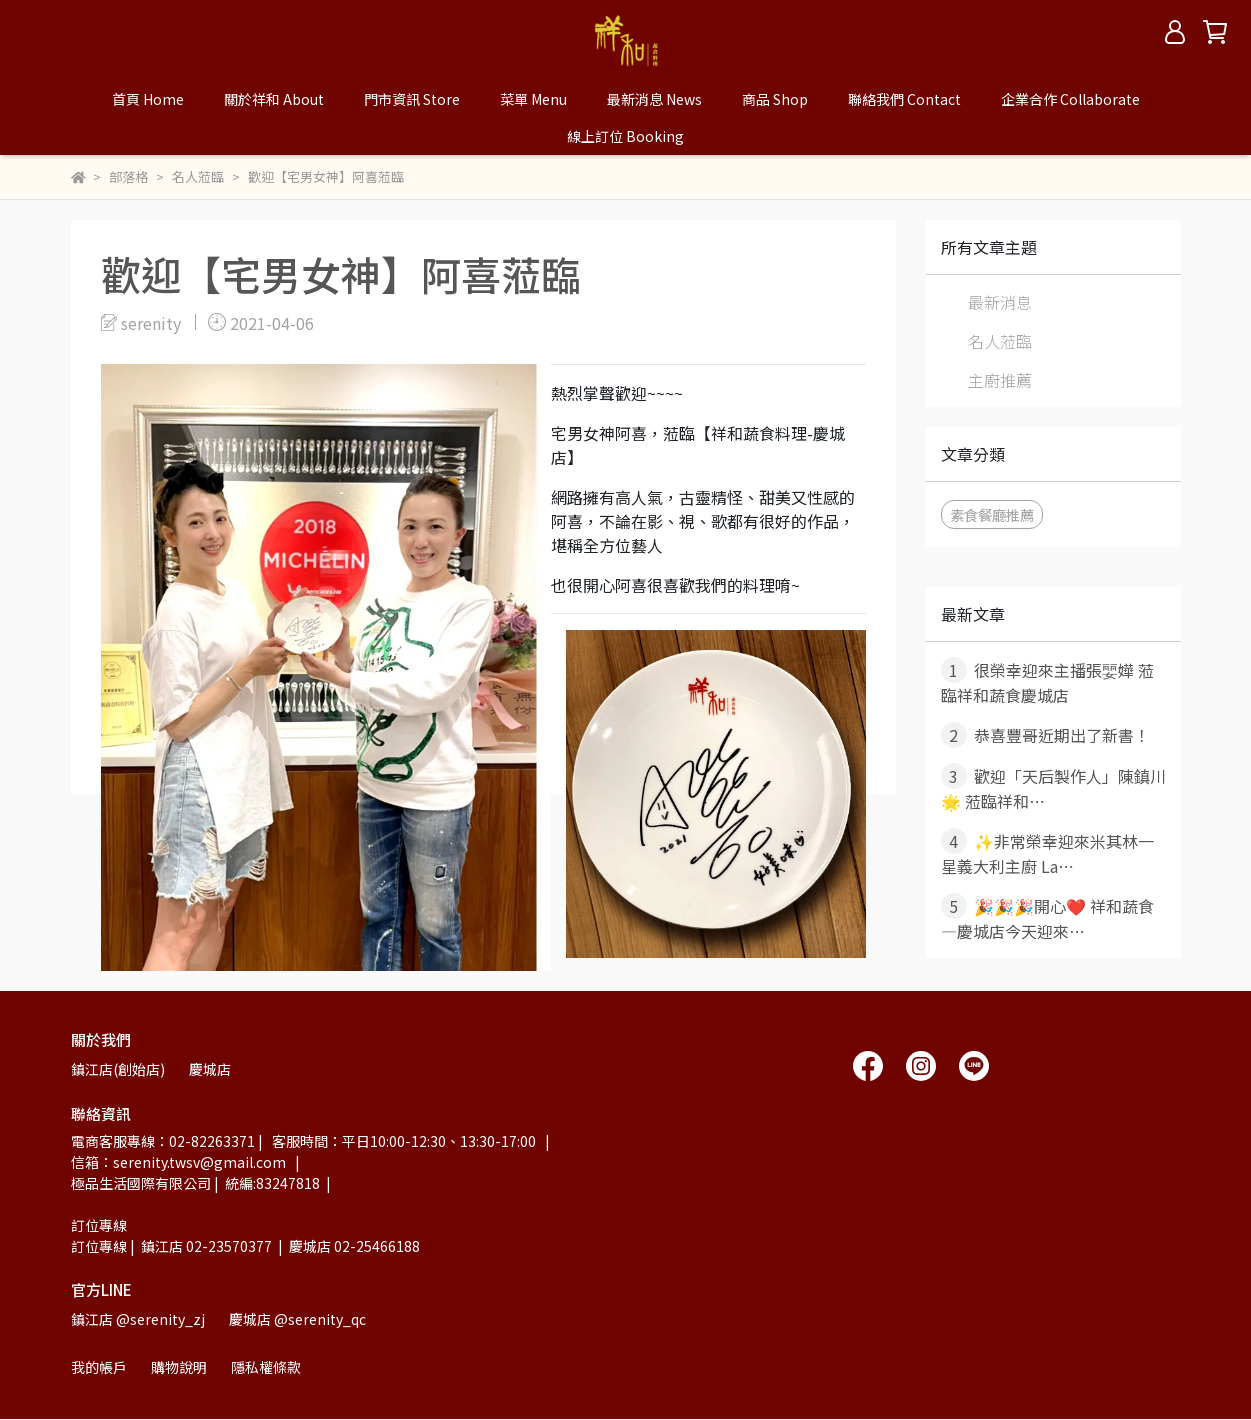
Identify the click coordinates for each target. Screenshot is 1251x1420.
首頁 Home (148, 99)
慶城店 (210, 1069)
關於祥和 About (274, 99)
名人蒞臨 (1000, 341)
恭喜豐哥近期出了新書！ (1045, 735)
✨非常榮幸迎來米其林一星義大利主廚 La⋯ (1047, 853)
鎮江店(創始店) (118, 1069)
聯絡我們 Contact (904, 99)
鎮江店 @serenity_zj (138, 1319)
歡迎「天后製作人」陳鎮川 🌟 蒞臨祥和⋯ (1053, 788)
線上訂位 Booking (625, 136)
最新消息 (1000, 302)
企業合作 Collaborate (1070, 99)
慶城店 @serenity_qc (297, 1319)
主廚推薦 (1000, 380)
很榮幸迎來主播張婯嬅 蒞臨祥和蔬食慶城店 (1047, 682)
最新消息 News (654, 99)
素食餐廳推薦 (992, 514)
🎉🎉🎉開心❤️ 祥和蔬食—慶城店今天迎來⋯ (1047, 918)
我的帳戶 (99, 1367)
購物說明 (179, 1367)
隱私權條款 (266, 1367)
